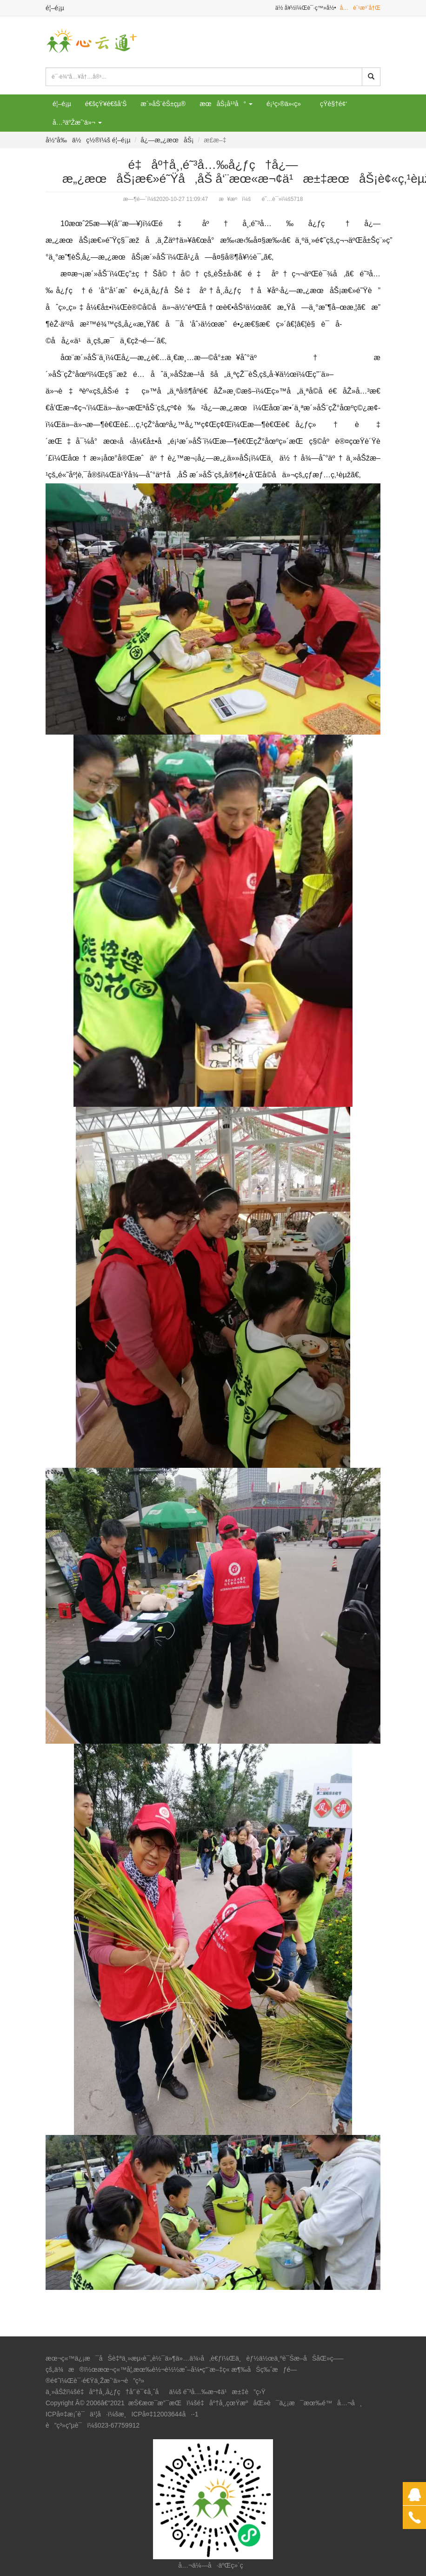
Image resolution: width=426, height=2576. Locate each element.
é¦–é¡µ (55, 8)
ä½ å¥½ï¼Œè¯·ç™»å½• (305, 8)
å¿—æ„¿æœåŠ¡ (166, 140)
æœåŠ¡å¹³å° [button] (226, 103)
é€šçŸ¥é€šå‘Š (106, 103)
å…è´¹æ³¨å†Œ (360, 8)
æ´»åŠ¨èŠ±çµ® (163, 103)
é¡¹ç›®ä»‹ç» (286, 103)
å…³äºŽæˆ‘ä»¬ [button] (77, 122)
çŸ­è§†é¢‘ (333, 103)
